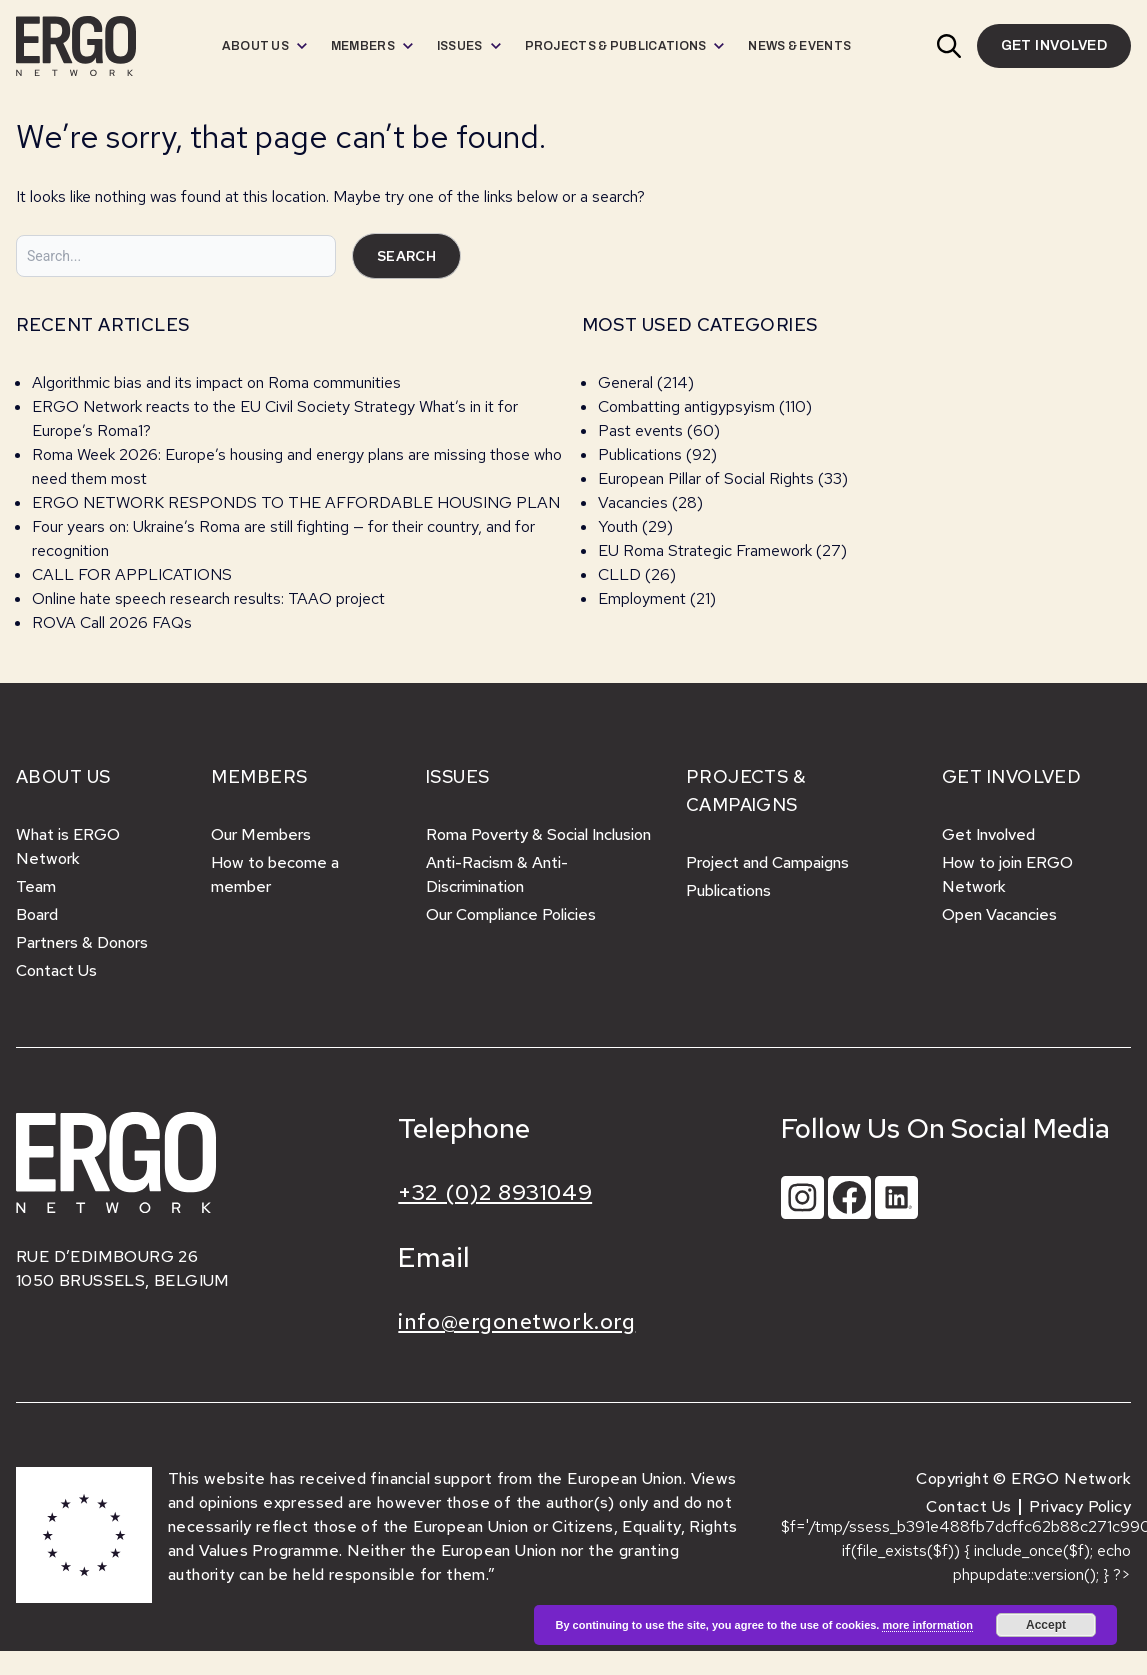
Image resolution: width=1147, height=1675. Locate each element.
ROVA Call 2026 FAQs (112, 622)
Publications (640, 454)
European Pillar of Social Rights (706, 478)
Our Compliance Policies (511, 914)
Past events (640, 430)
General (625, 382)
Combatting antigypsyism (686, 406)
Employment (642, 598)
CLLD (619, 574)
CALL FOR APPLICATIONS (134, 574)
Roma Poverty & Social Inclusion (538, 834)
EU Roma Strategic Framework (705, 550)
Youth (618, 526)
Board (37, 914)
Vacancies (633, 502)
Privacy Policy (1080, 1506)
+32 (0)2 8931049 (495, 1192)
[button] (949, 46)
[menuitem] (264, 46)
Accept (1046, 1625)
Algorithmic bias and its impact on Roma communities (216, 382)
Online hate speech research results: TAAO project (208, 598)
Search (406, 256)
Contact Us (56, 970)
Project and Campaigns (767, 862)
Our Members (261, 834)
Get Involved (988, 834)
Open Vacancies (999, 914)
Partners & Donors (82, 942)
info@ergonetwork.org (516, 1321)
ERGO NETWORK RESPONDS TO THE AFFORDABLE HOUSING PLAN (296, 502)
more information (927, 1625)
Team (36, 886)
